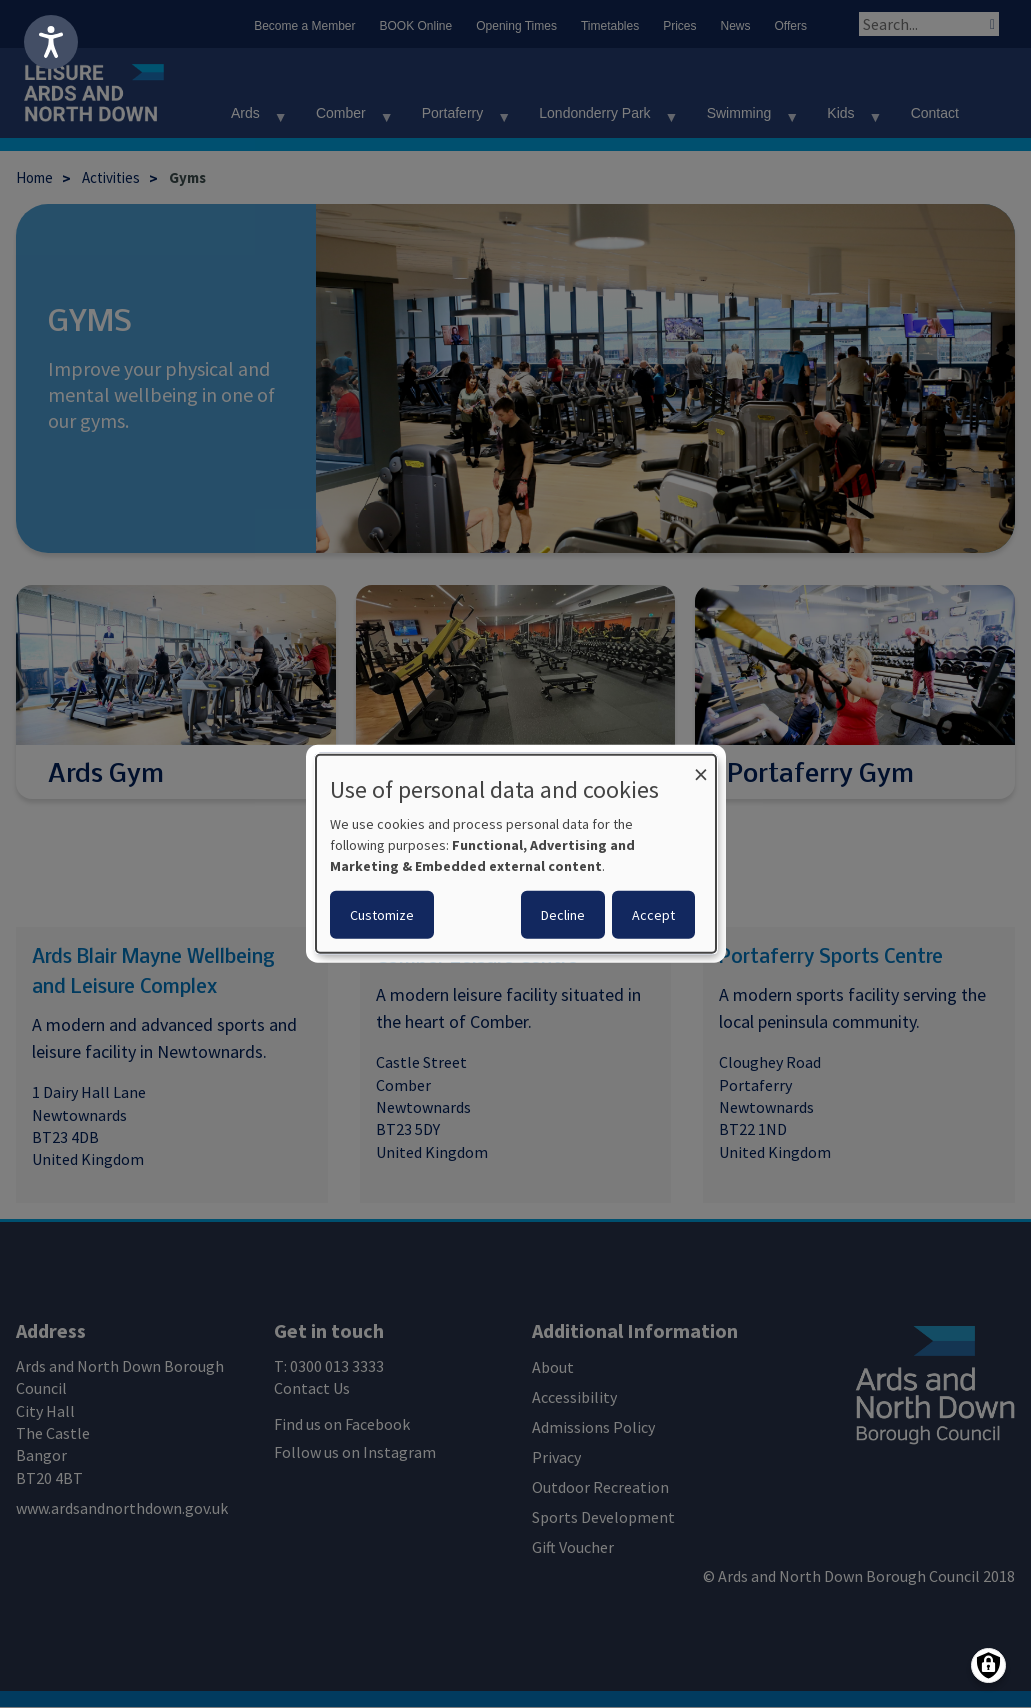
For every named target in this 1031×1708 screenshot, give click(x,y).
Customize (382, 915)
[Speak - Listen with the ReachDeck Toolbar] (51, 42)
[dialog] (516, 854)
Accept (653, 915)
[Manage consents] (988, 1665)
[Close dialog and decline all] (701, 767)
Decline (563, 915)
